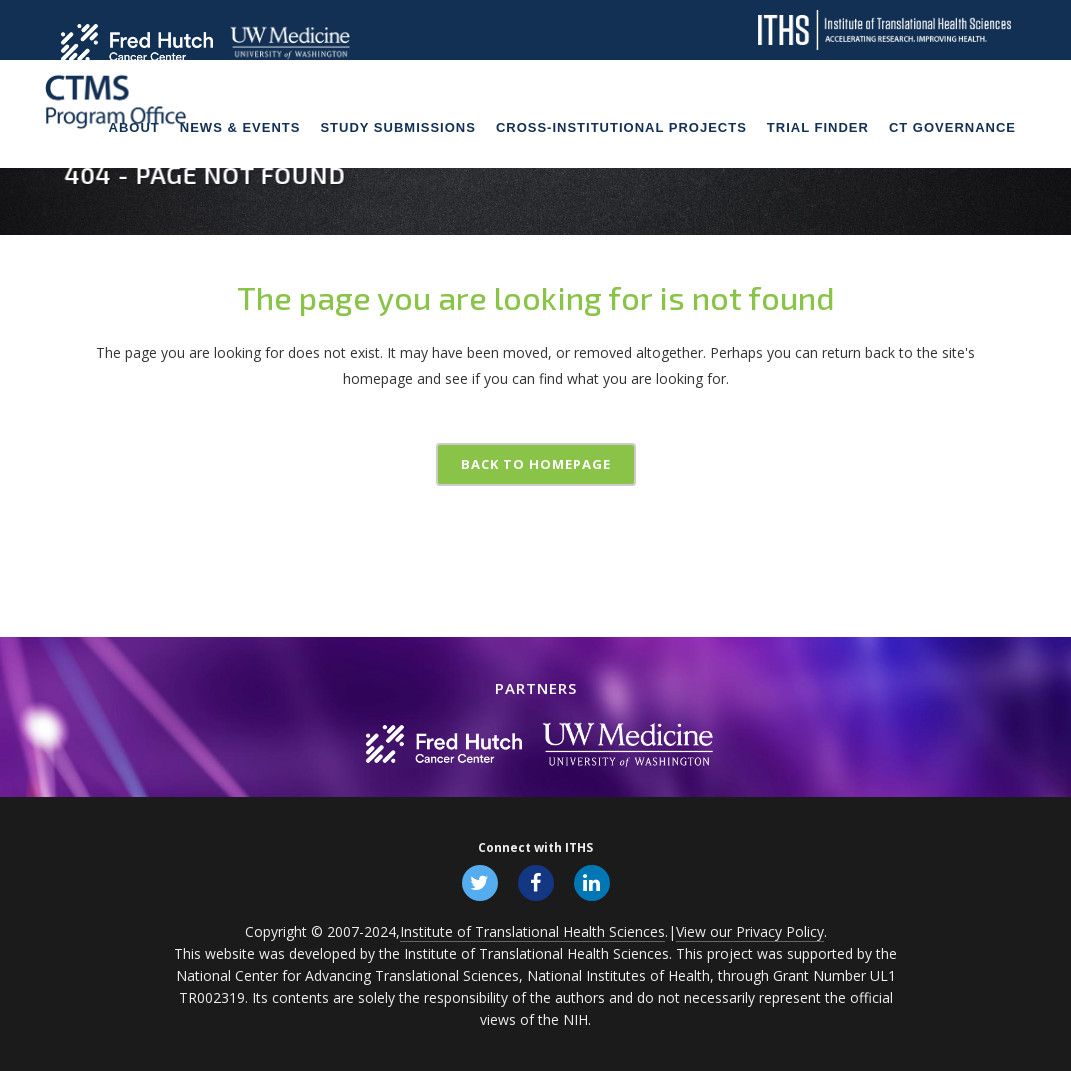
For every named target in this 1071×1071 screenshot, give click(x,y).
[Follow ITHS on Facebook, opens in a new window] (536, 882)
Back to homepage (536, 464)
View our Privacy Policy (750, 931)
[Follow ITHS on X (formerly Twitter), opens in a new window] (480, 882)
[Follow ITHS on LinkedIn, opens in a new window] (592, 882)
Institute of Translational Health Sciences (532, 931)
